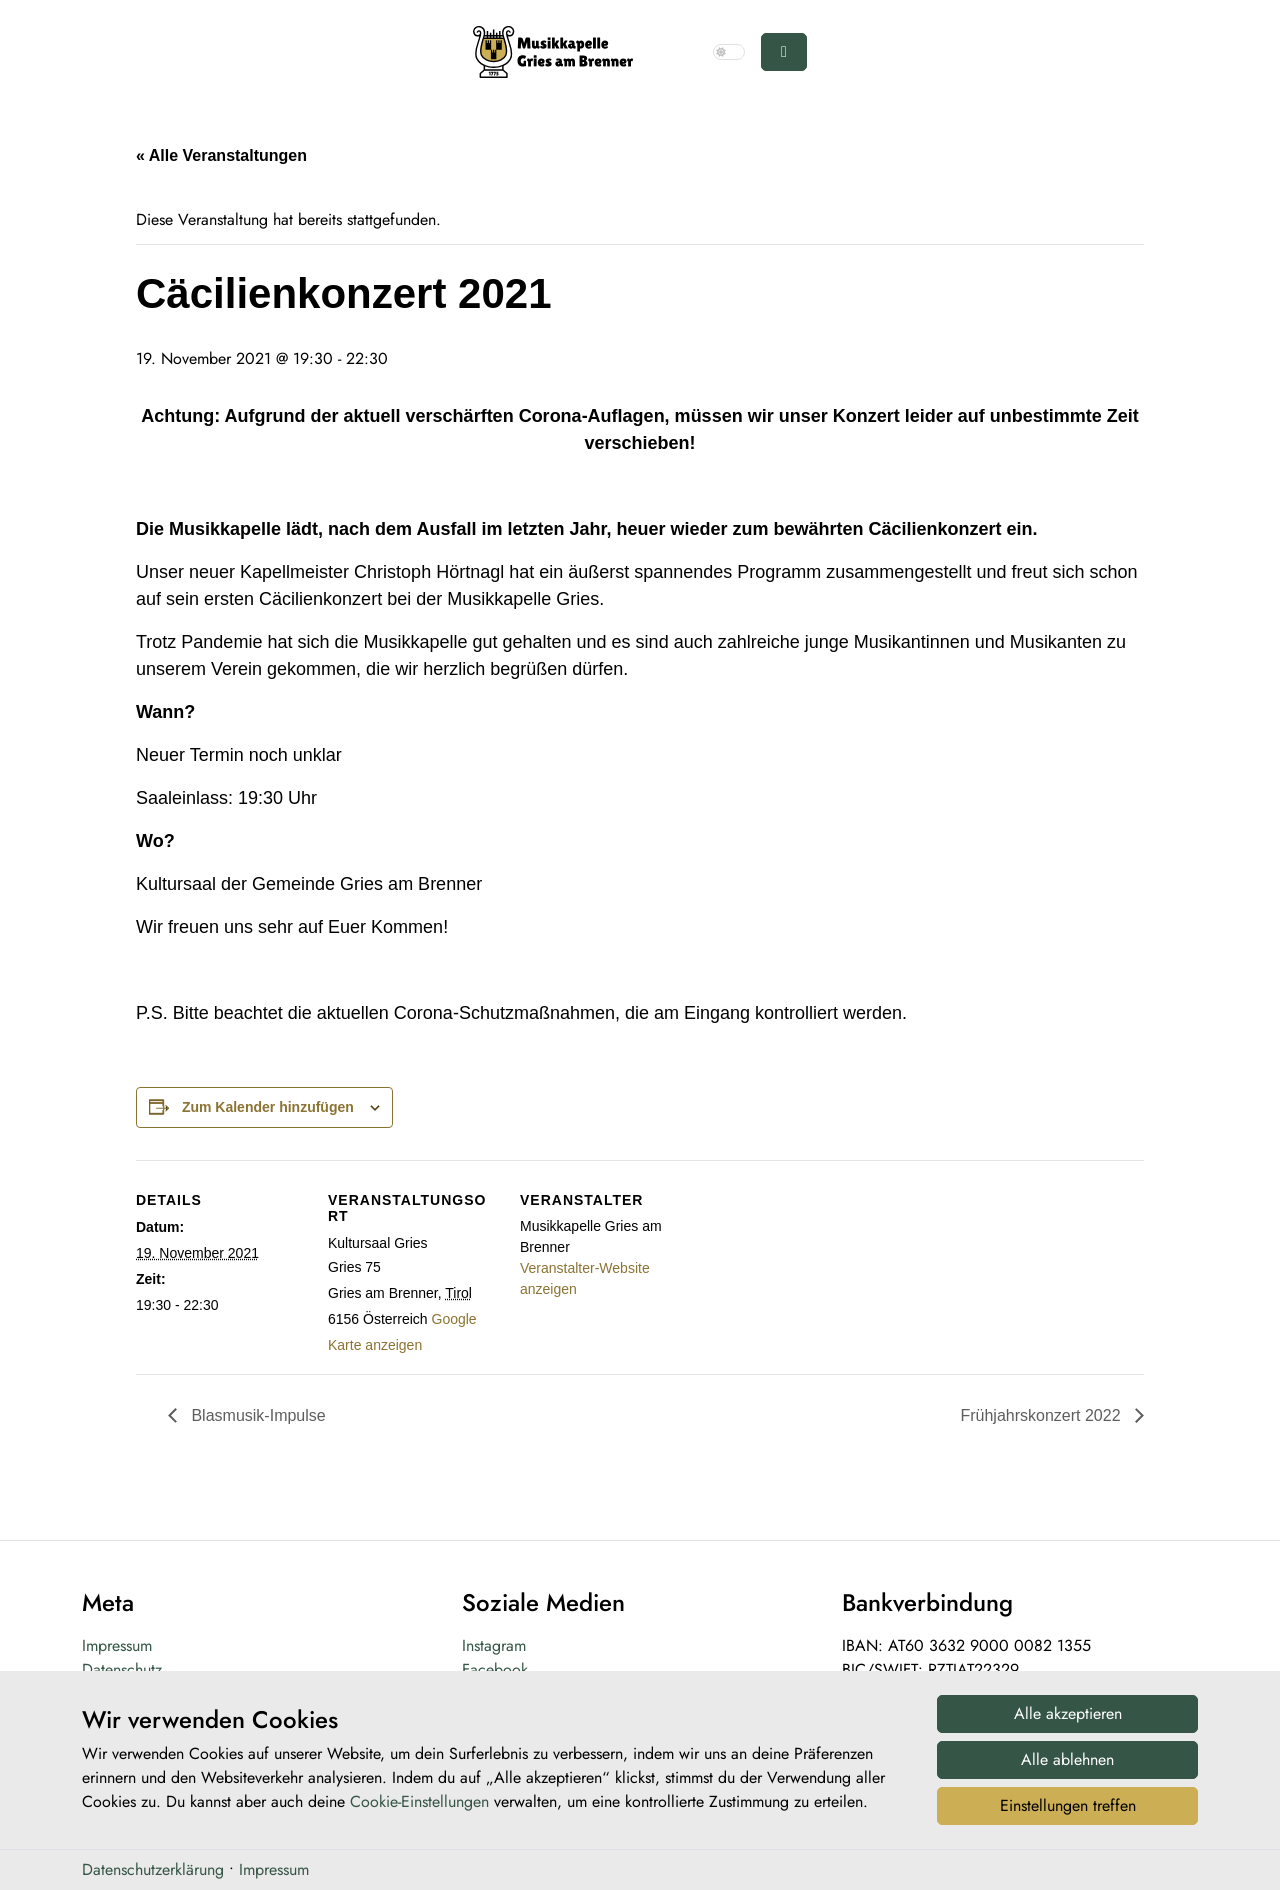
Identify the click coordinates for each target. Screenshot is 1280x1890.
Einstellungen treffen (1068, 1810)
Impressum (117, 1645)
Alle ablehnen (1067, 1764)
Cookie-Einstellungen (419, 1807)
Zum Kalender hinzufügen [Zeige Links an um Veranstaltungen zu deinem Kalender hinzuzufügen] (268, 1107)
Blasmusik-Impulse (256, 1415)
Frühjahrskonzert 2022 (1042, 1415)
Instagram (494, 1645)
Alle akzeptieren (1068, 1718)
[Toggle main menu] (784, 52)
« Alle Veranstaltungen (221, 155)
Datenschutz (122, 1669)
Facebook (495, 1669)
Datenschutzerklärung (153, 1874)
